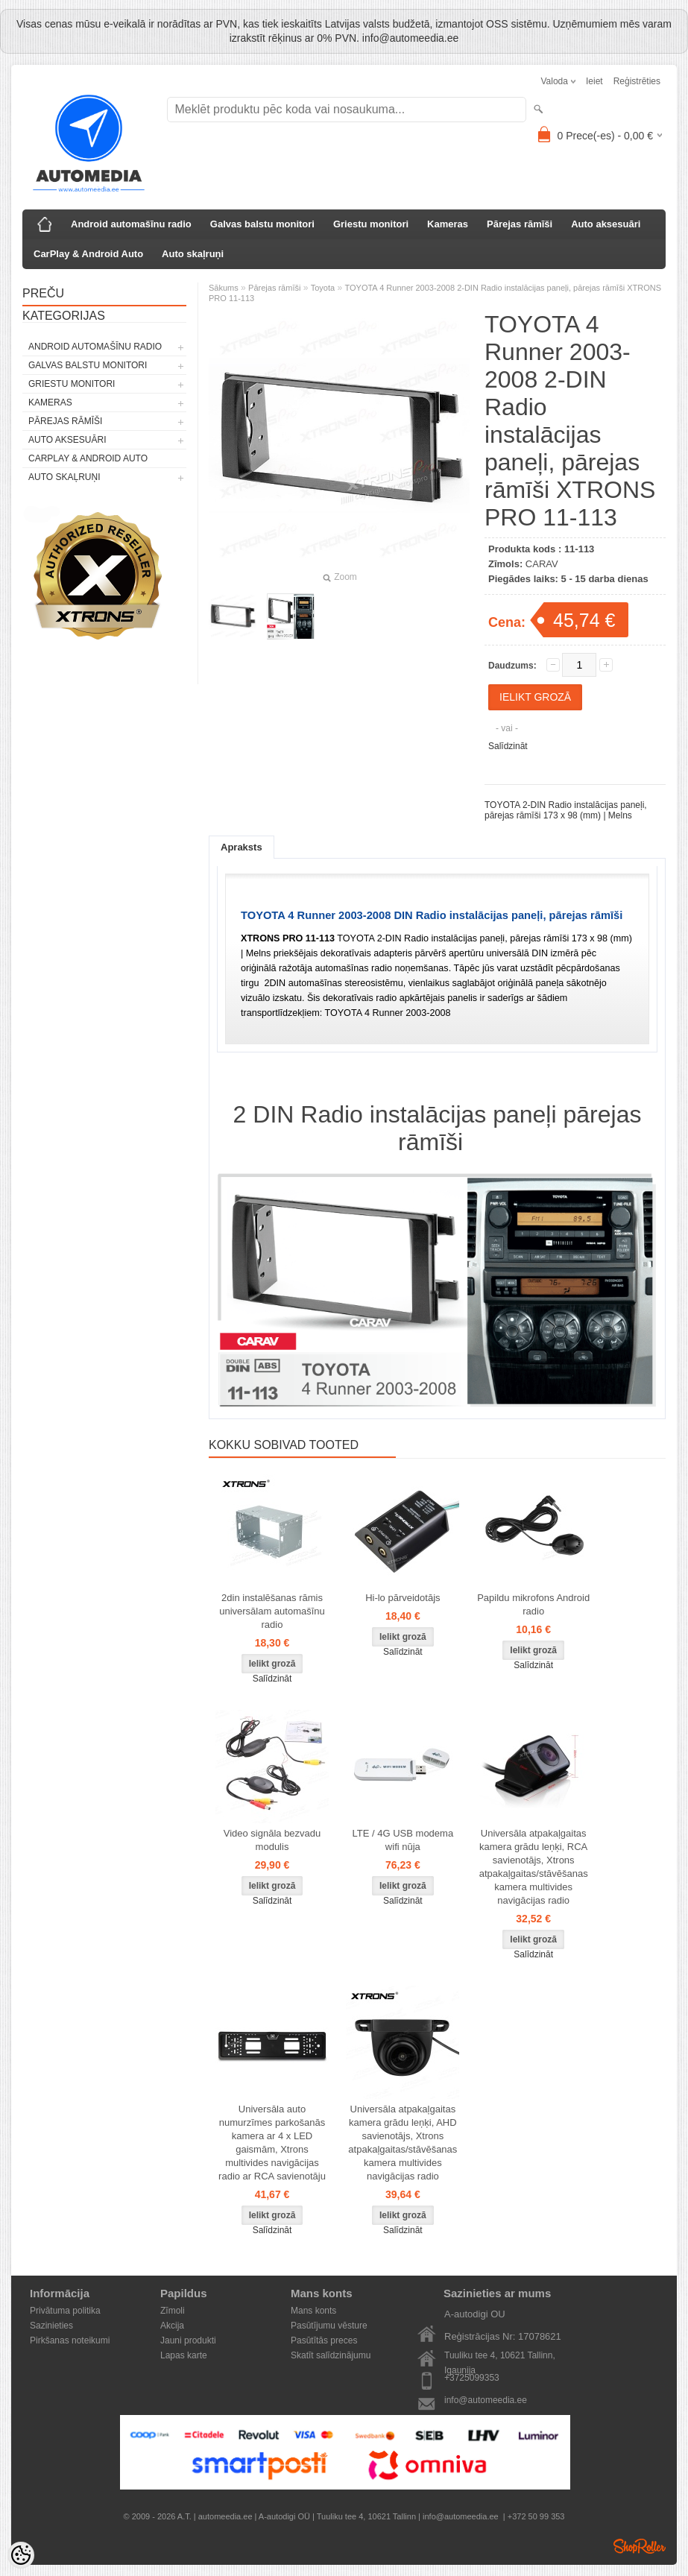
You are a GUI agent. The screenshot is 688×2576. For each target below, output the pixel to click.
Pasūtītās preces (324, 2340)
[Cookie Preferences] (20, 2555)
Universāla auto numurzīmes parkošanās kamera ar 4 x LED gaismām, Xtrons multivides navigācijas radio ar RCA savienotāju (272, 2142)
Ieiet (594, 81)
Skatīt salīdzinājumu (330, 2355)
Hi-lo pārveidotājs (402, 1597)
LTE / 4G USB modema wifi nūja (403, 1840)
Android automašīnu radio (131, 224)
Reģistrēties (636, 81)
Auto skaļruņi (193, 253)
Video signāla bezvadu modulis (272, 1840)
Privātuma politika (65, 2310)
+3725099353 (471, 2378)
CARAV (542, 563)
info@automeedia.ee (485, 2400)
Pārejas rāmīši (519, 224)
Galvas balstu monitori (262, 224)
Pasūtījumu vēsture (329, 2325)
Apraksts (241, 847)
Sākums (224, 287)
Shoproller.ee (639, 2546)
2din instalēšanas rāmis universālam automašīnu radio (272, 1611)
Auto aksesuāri (605, 224)
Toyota (323, 287)
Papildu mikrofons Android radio (533, 1604)
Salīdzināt (508, 746)
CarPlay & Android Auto (88, 253)
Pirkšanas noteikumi (70, 2340)
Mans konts (313, 2310)
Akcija (172, 2325)
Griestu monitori (370, 224)
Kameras (447, 224)
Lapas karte (183, 2355)
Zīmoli (172, 2310)
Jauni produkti (188, 2340)
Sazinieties (51, 2325)
